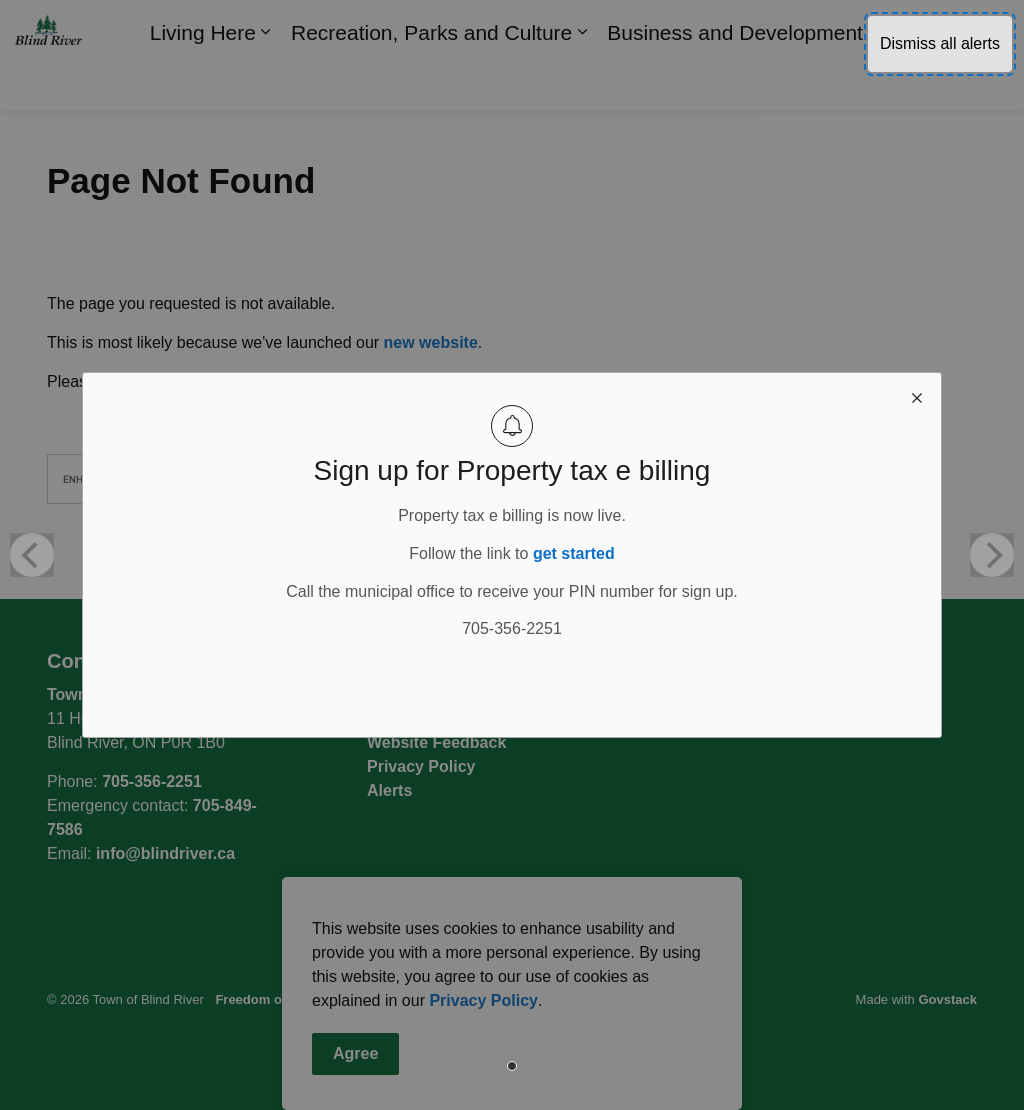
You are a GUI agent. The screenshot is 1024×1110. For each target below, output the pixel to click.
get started (574, 553)
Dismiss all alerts (940, 43)
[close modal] (917, 397)
